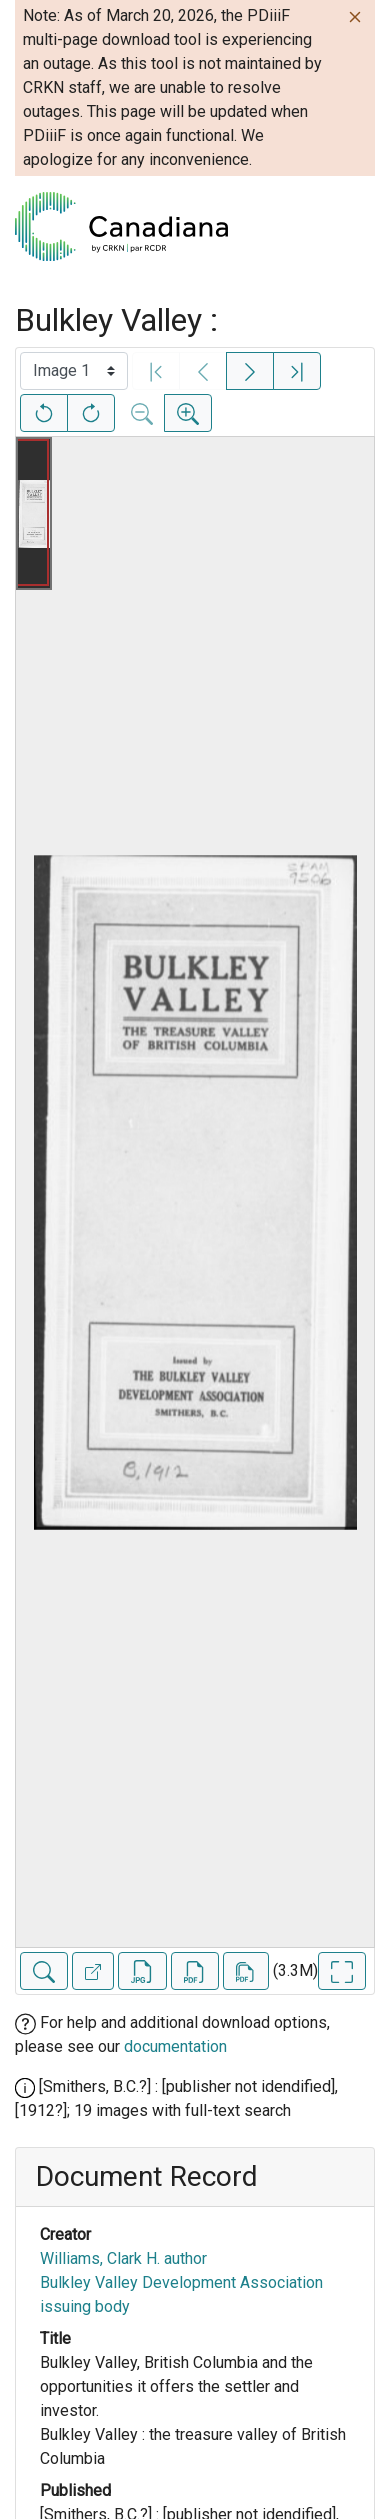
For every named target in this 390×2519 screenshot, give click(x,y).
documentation (175, 2046)
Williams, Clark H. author (123, 2258)
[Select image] (74, 371)
